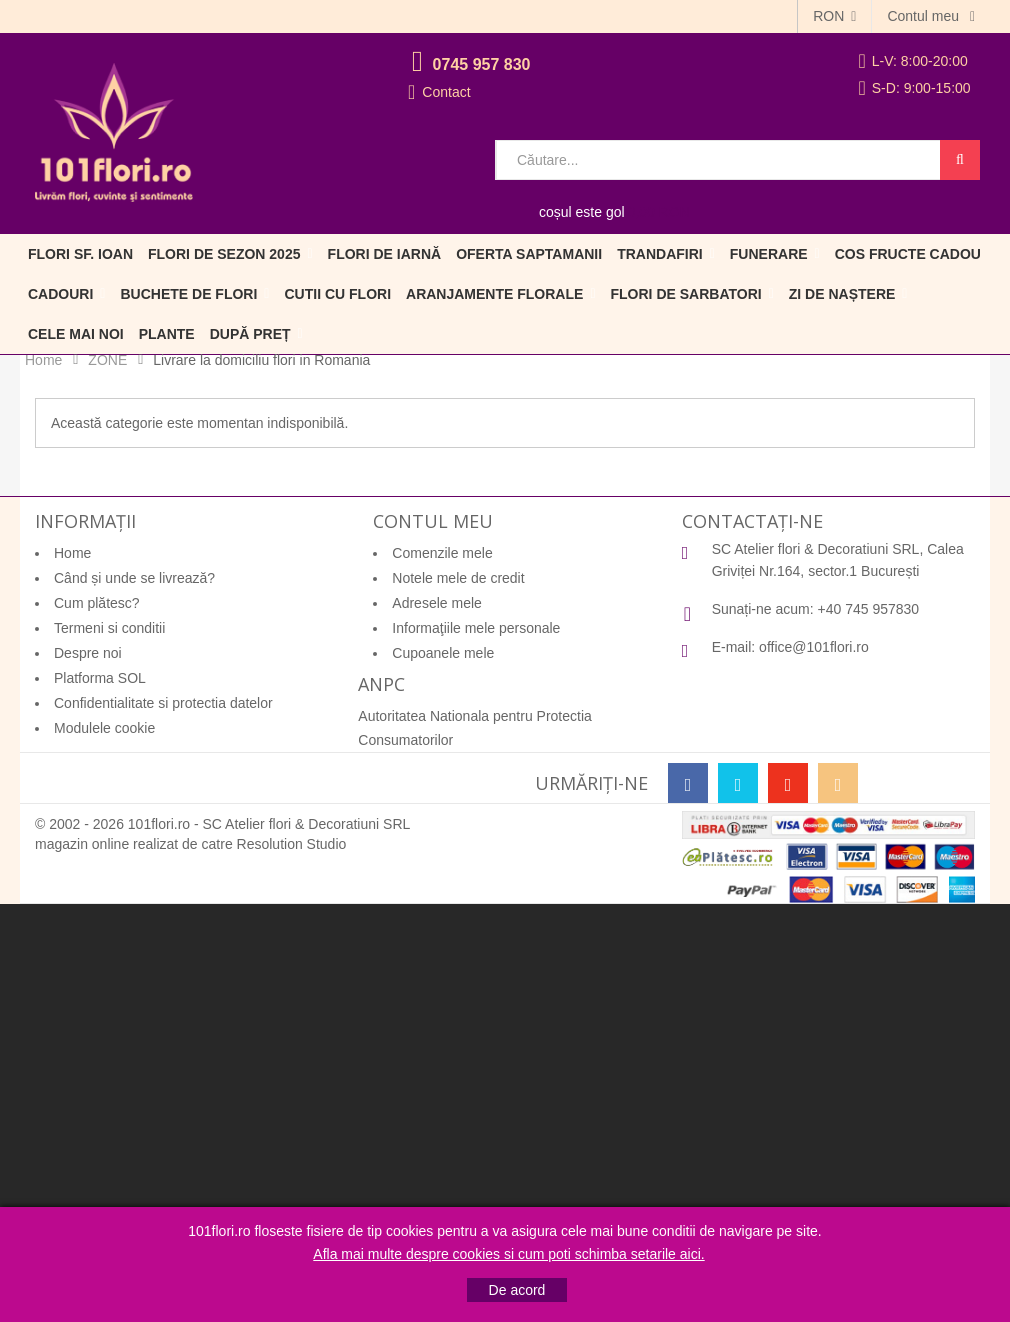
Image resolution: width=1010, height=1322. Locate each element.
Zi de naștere (842, 294)
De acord (517, 1290)
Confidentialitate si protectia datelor (163, 703)
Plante (167, 334)
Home (43, 360)
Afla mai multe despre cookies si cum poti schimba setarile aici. (508, 1254)
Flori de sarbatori (686, 294)
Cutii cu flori (337, 294)
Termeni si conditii (109, 628)
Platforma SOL (100, 678)
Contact (446, 92)
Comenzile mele (442, 553)
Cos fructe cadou (908, 254)
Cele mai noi (76, 334)
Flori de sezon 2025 (224, 254)
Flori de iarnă (385, 254)
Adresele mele (437, 603)
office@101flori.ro (814, 647)
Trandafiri (660, 254)
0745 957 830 (482, 64)
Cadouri (60, 294)
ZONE (107, 360)
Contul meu (924, 16)
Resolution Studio (292, 844)
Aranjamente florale (494, 294)
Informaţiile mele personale (476, 628)
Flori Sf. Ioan (80, 254)
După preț (250, 334)
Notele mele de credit (458, 578)
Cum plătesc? (97, 603)
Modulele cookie (104, 728)
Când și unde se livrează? (134, 578)
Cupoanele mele (443, 653)
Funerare (769, 254)
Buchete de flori (188, 294)
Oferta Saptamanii (529, 254)
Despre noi (88, 653)
